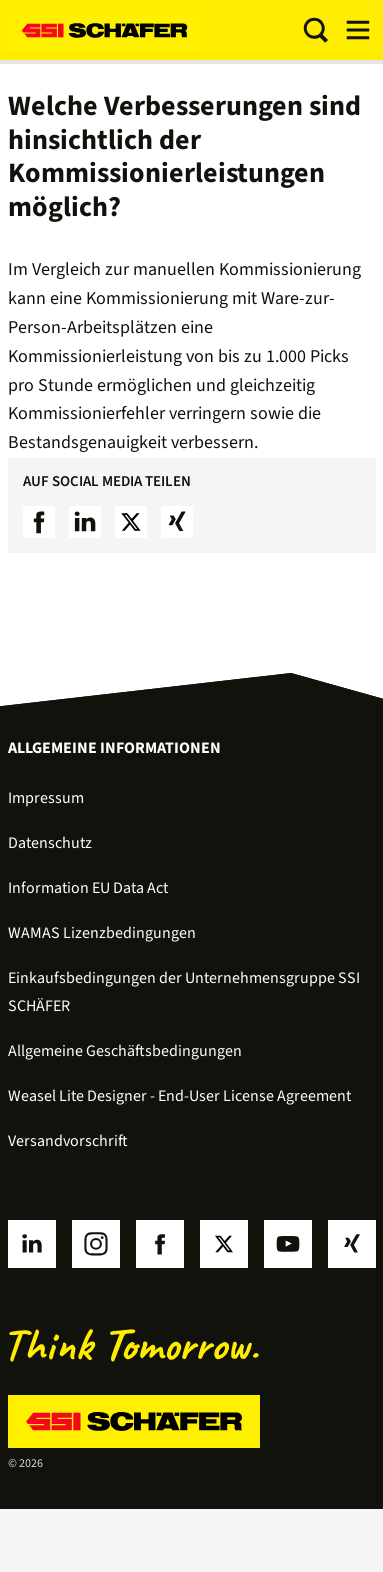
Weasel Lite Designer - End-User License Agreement (179, 1096)
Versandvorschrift (68, 1141)
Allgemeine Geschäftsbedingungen (125, 1051)
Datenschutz (50, 843)
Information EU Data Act (88, 888)
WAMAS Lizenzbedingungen (102, 933)
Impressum (46, 798)
